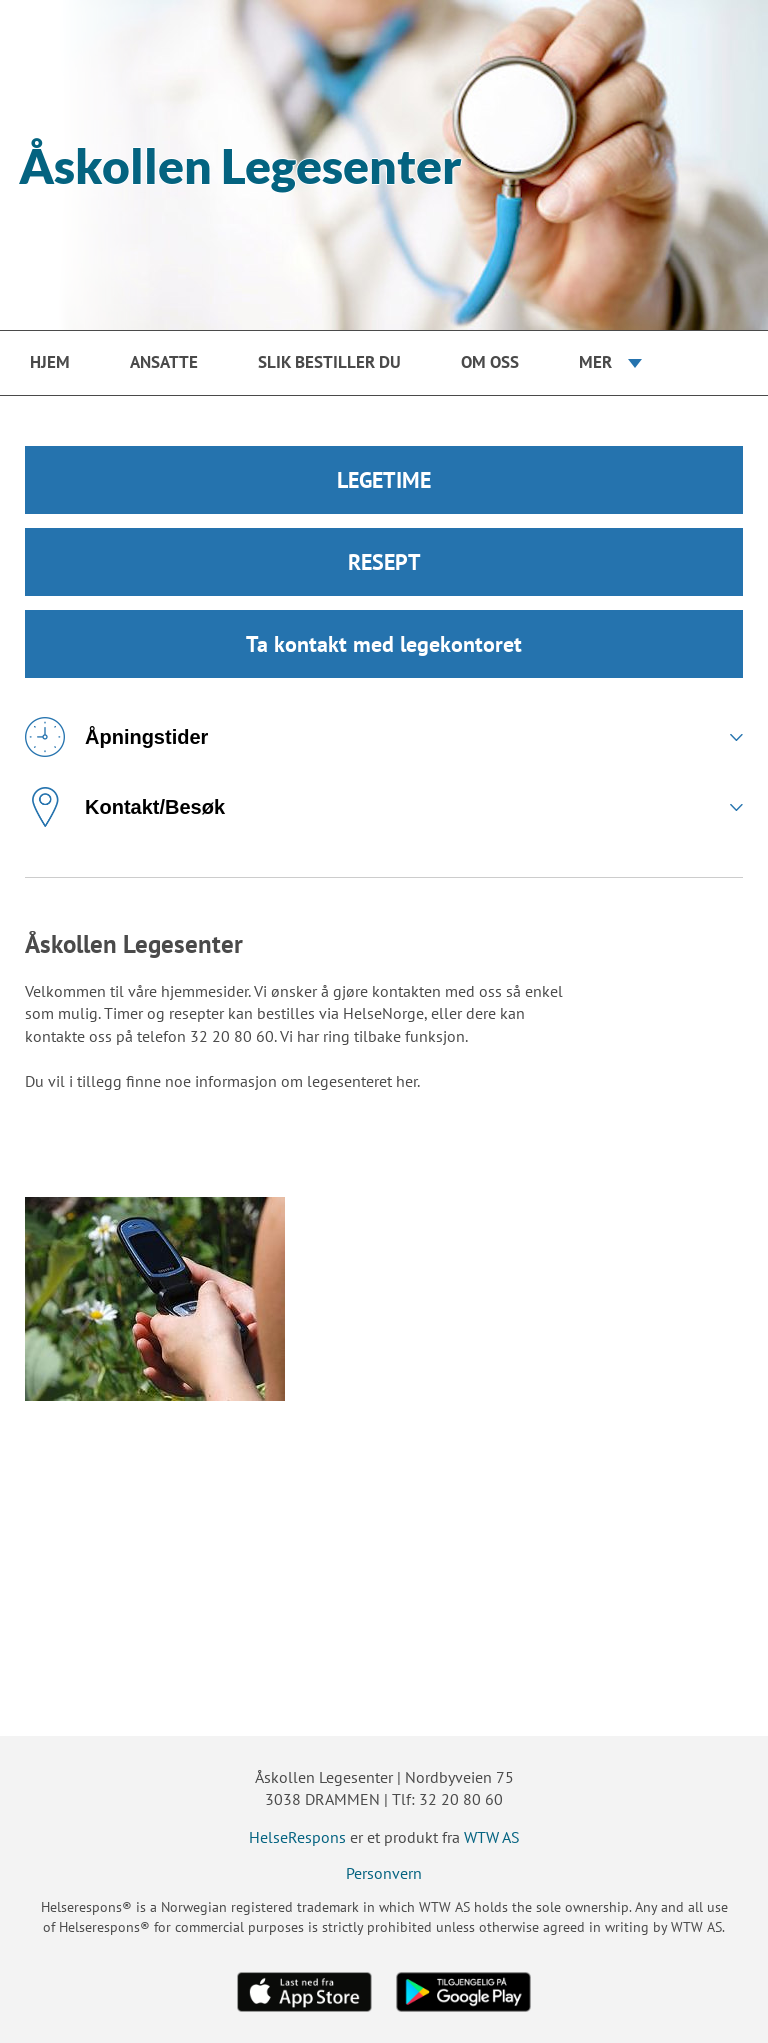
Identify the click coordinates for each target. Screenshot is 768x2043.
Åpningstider (116, 737)
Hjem (50, 362)
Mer (595, 362)
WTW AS (492, 1837)
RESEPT (384, 562)
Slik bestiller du (329, 362)
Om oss (490, 362)
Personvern (384, 1873)
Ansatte (164, 362)
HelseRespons (297, 1837)
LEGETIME (384, 480)
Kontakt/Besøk (125, 807)
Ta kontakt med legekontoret (384, 644)
